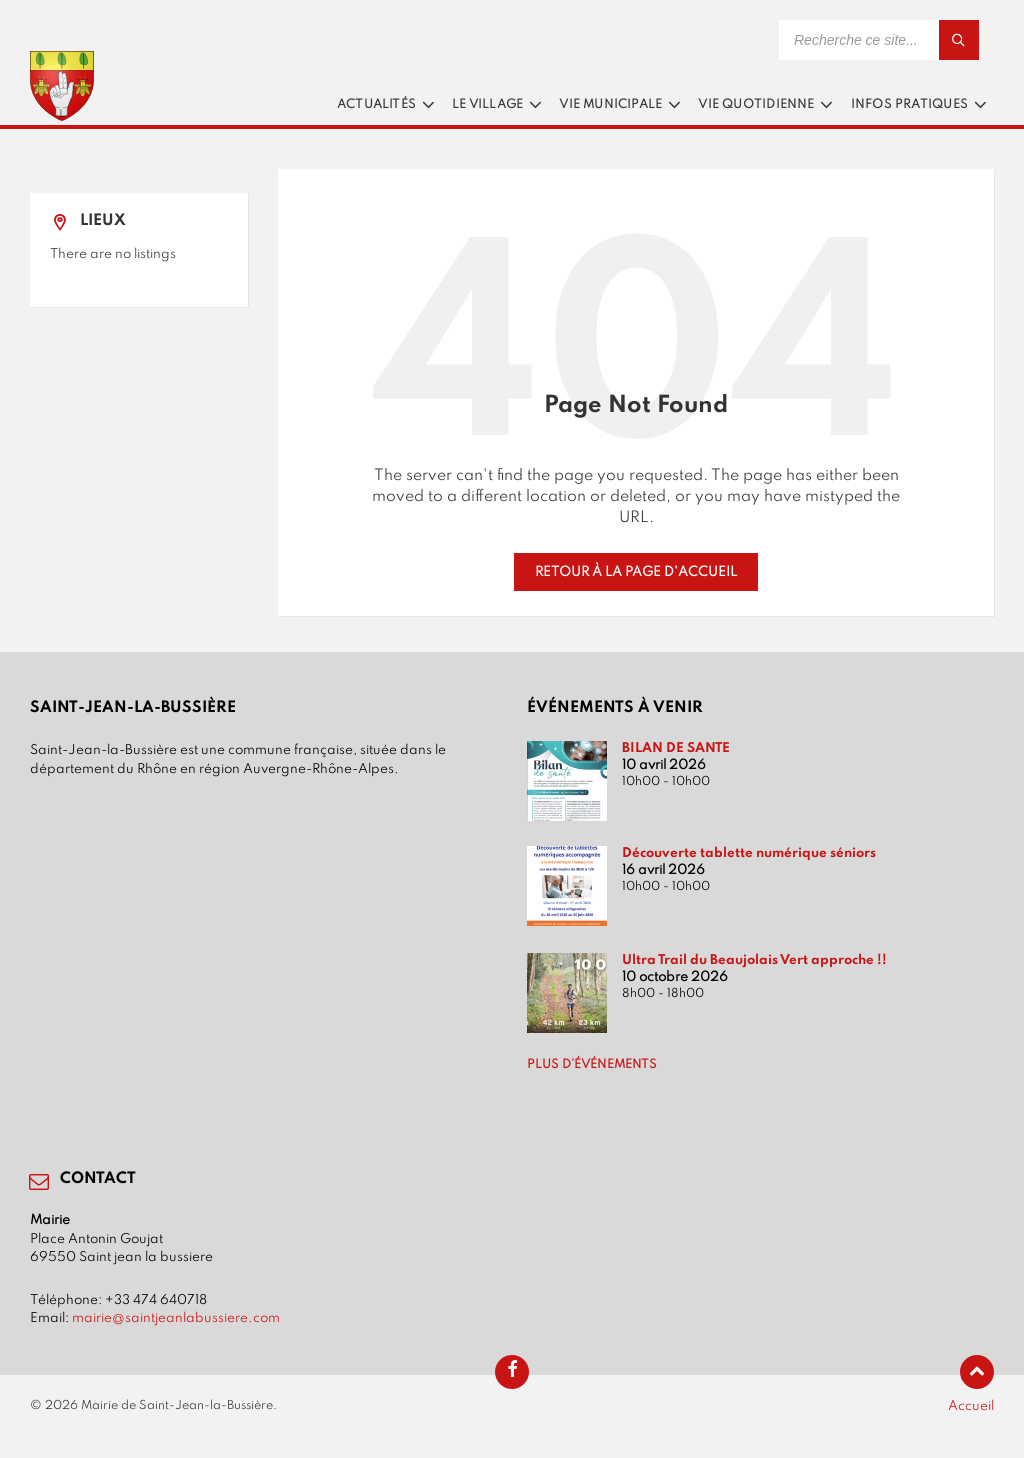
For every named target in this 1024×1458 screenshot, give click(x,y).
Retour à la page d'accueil (636, 572)
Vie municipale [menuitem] (610, 105)
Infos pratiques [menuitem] (909, 105)
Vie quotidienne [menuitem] (756, 105)
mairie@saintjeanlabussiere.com (176, 1318)
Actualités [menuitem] (376, 105)
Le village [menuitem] (487, 105)
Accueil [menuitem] (971, 1406)
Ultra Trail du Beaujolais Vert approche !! (754, 960)
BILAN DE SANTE (676, 748)
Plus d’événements (592, 1065)
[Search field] (879, 40)
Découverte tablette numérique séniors (749, 853)
